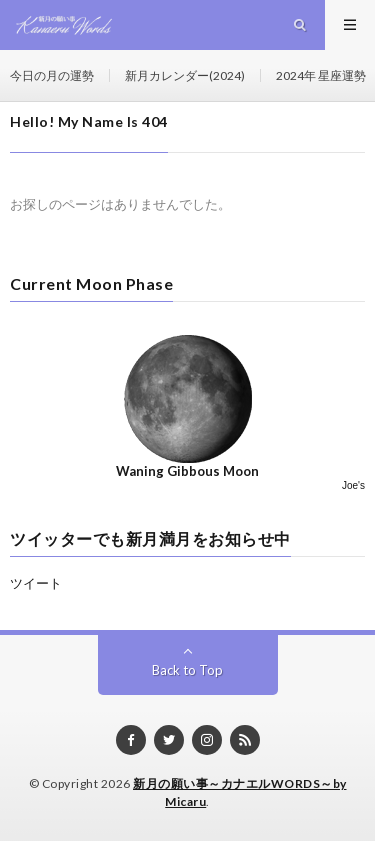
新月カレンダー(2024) (185, 75)
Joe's (353, 485)
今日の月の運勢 (52, 75)
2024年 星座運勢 (321, 75)
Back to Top (187, 670)
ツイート (36, 583)
